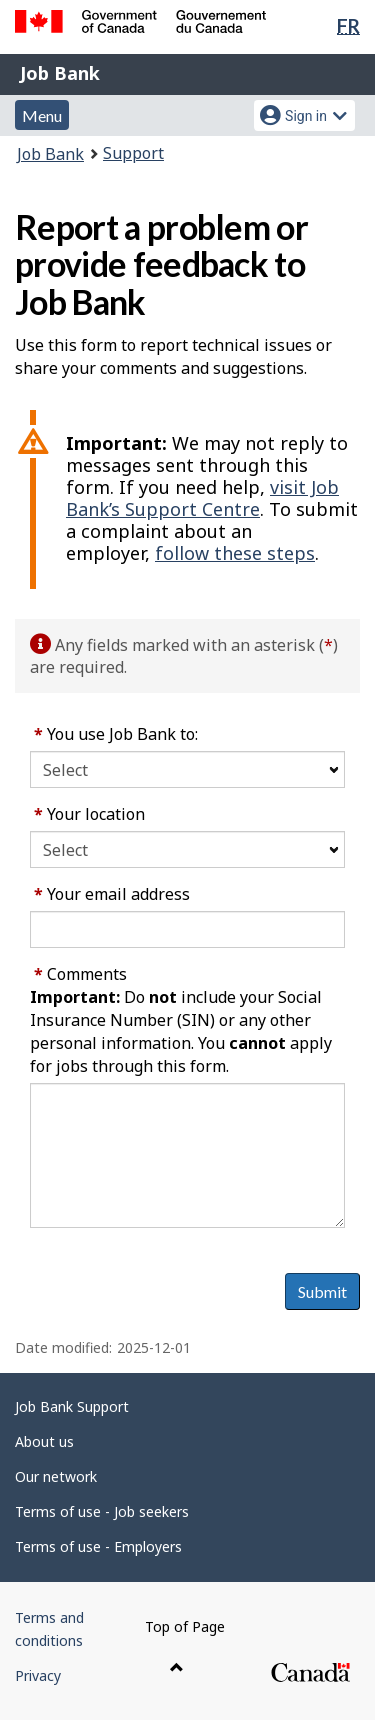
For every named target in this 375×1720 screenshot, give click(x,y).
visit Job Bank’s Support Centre (202, 498)
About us (44, 1441)
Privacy (38, 1675)
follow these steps (235, 553)
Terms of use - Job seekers (102, 1511)
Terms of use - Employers (98, 1546)
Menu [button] (42, 115)
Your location (89, 814)
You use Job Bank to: (116, 734)
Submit (322, 1291)
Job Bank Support (72, 1406)
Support (133, 153)
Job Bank (60, 73)
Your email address (112, 894)
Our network (56, 1476)
